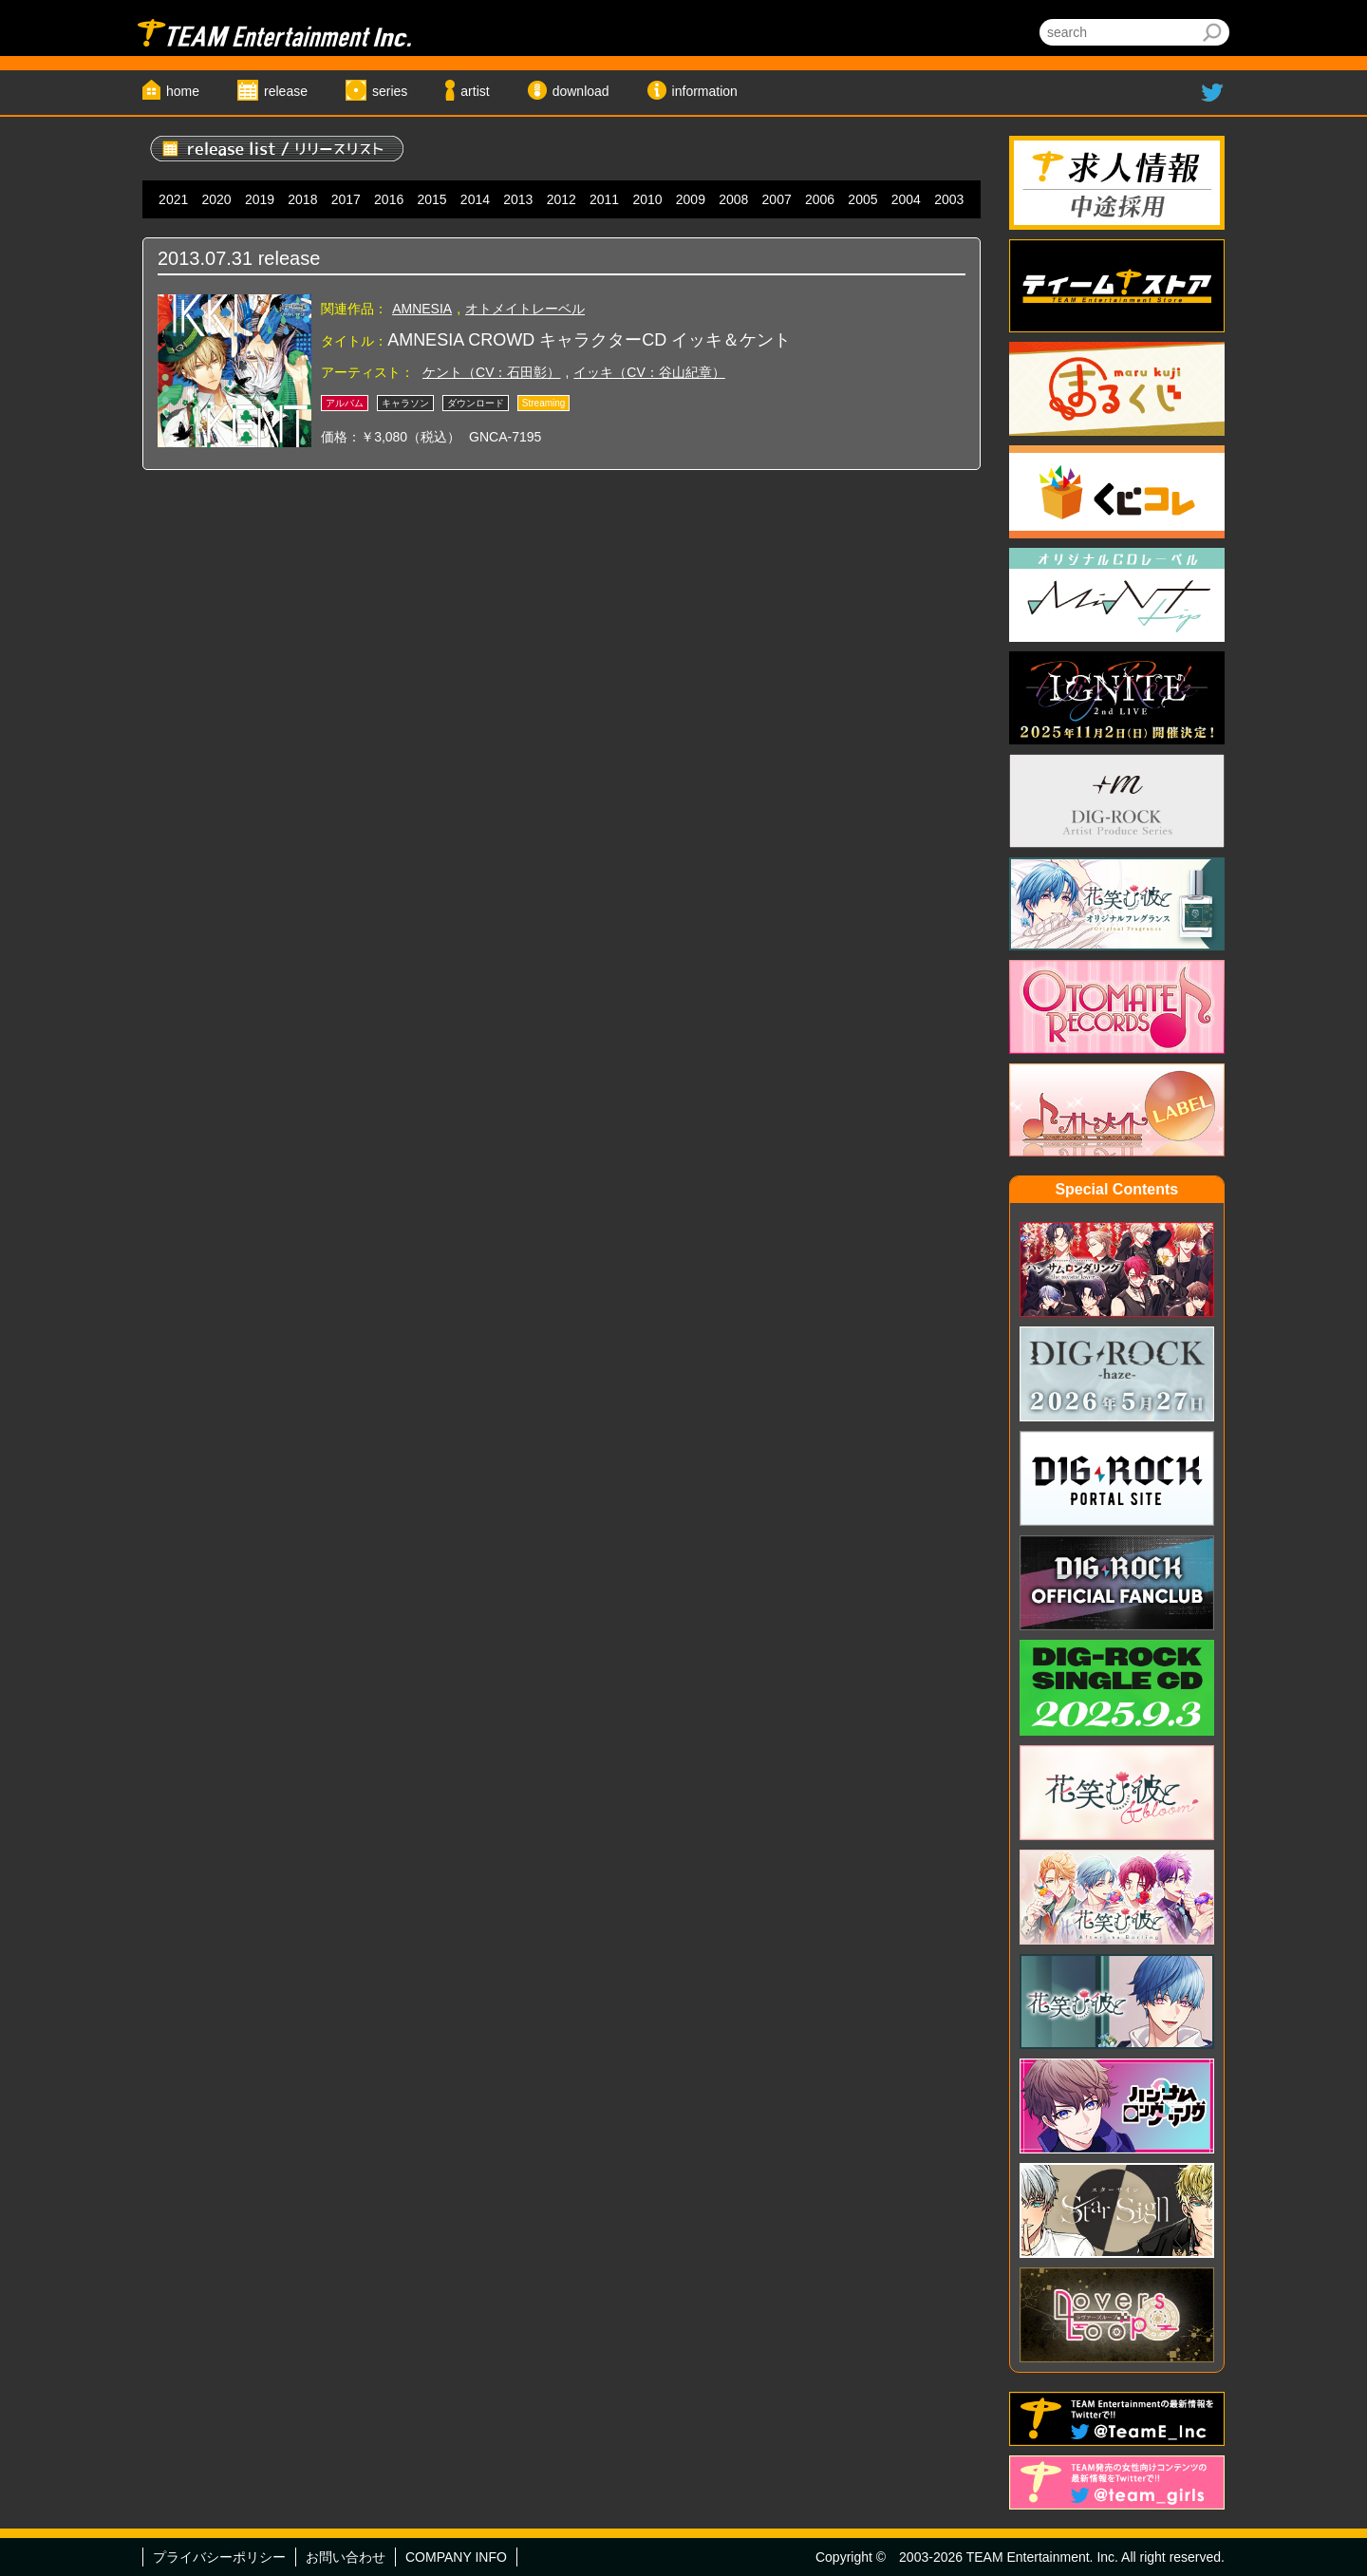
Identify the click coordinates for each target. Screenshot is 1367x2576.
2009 (690, 199)
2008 (733, 199)
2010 (647, 199)
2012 (561, 199)
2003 (949, 199)
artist (474, 91)
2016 (388, 199)
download (580, 91)
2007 (777, 199)
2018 (302, 199)
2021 (173, 199)
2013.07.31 (205, 258)
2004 (906, 199)
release (286, 91)
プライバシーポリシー (219, 2557)
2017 (346, 199)
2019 (259, 199)
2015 (431, 199)
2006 (819, 199)
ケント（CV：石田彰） (491, 372)
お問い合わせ (345, 2557)
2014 (475, 199)
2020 (217, 199)
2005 (862, 199)
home (182, 91)
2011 (604, 199)
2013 (518, 199)
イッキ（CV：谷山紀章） (648, 372)
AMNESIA (422, 308)
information (705, 91)
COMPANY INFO (456, 2557)
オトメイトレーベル (525, 308)
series (389, 91)
